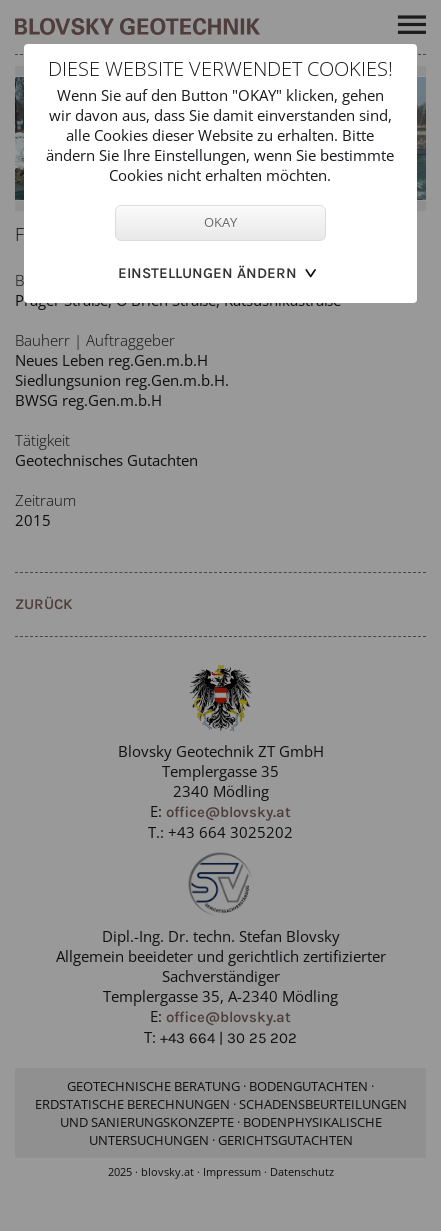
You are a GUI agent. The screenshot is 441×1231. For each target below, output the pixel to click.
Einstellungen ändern (207, 273)
